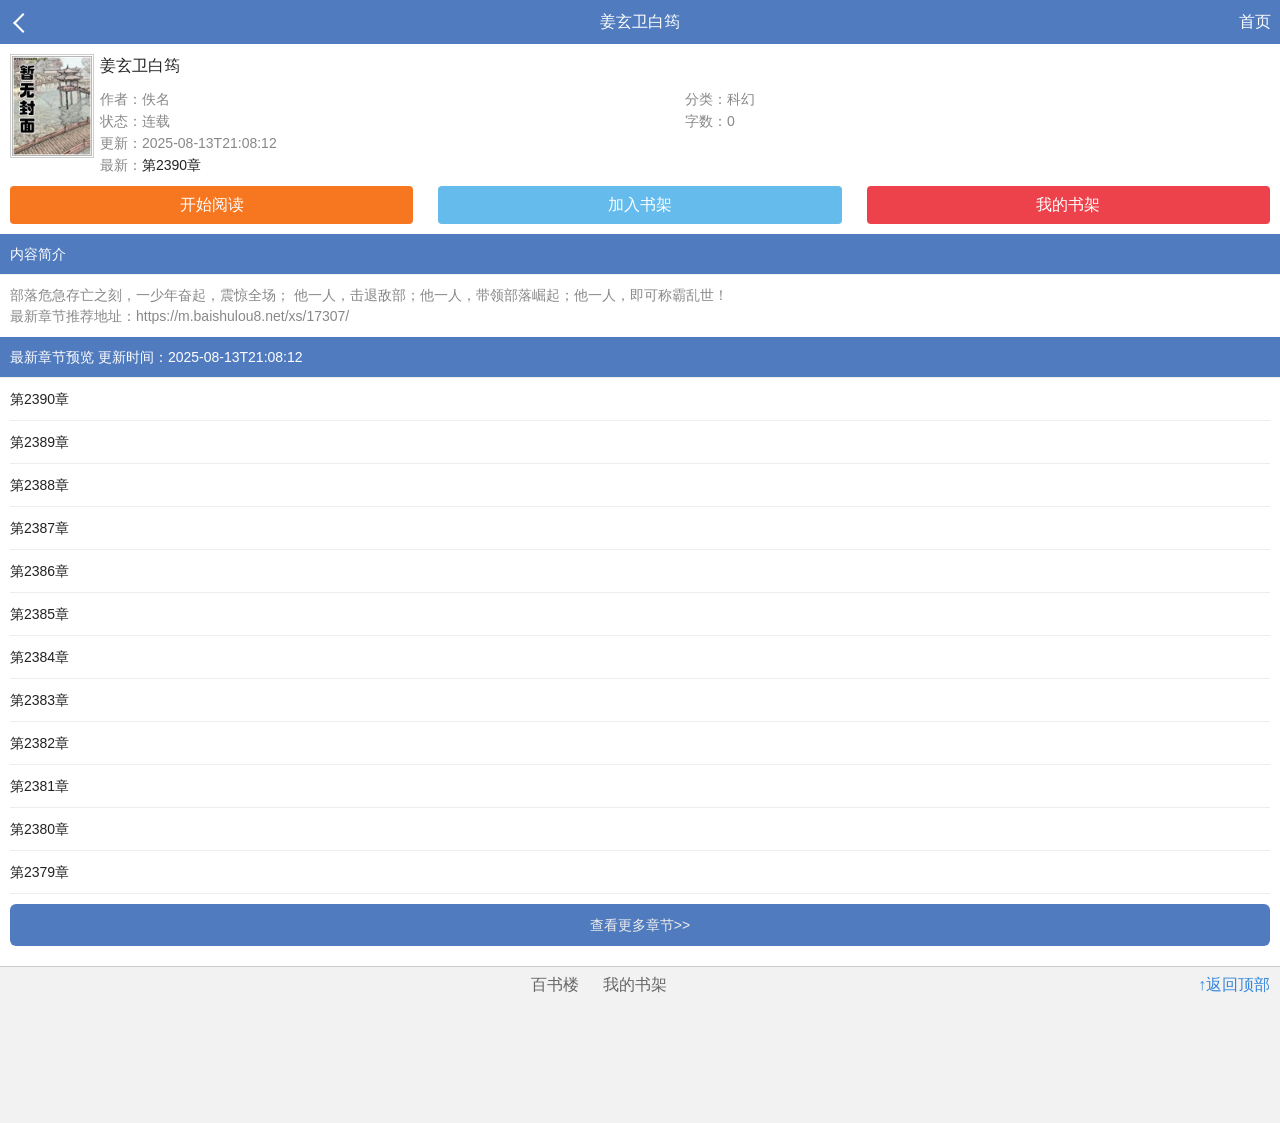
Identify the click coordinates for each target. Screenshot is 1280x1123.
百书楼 (555, 984)
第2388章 (39, 485)
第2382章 (39, 743)
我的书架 (1068, 204)
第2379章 (39, 872)
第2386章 (39, 571)
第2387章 (39, 528)
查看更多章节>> (640, 925)
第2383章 (39, 700)
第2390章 (171, 165)
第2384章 (39, 657)
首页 (1255, 21)
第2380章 (39, 829)
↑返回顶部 (1234, 984)
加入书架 (640, 204)
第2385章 (39, 614)
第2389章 (39, 442)
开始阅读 (212, 204)
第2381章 (39, 786)
